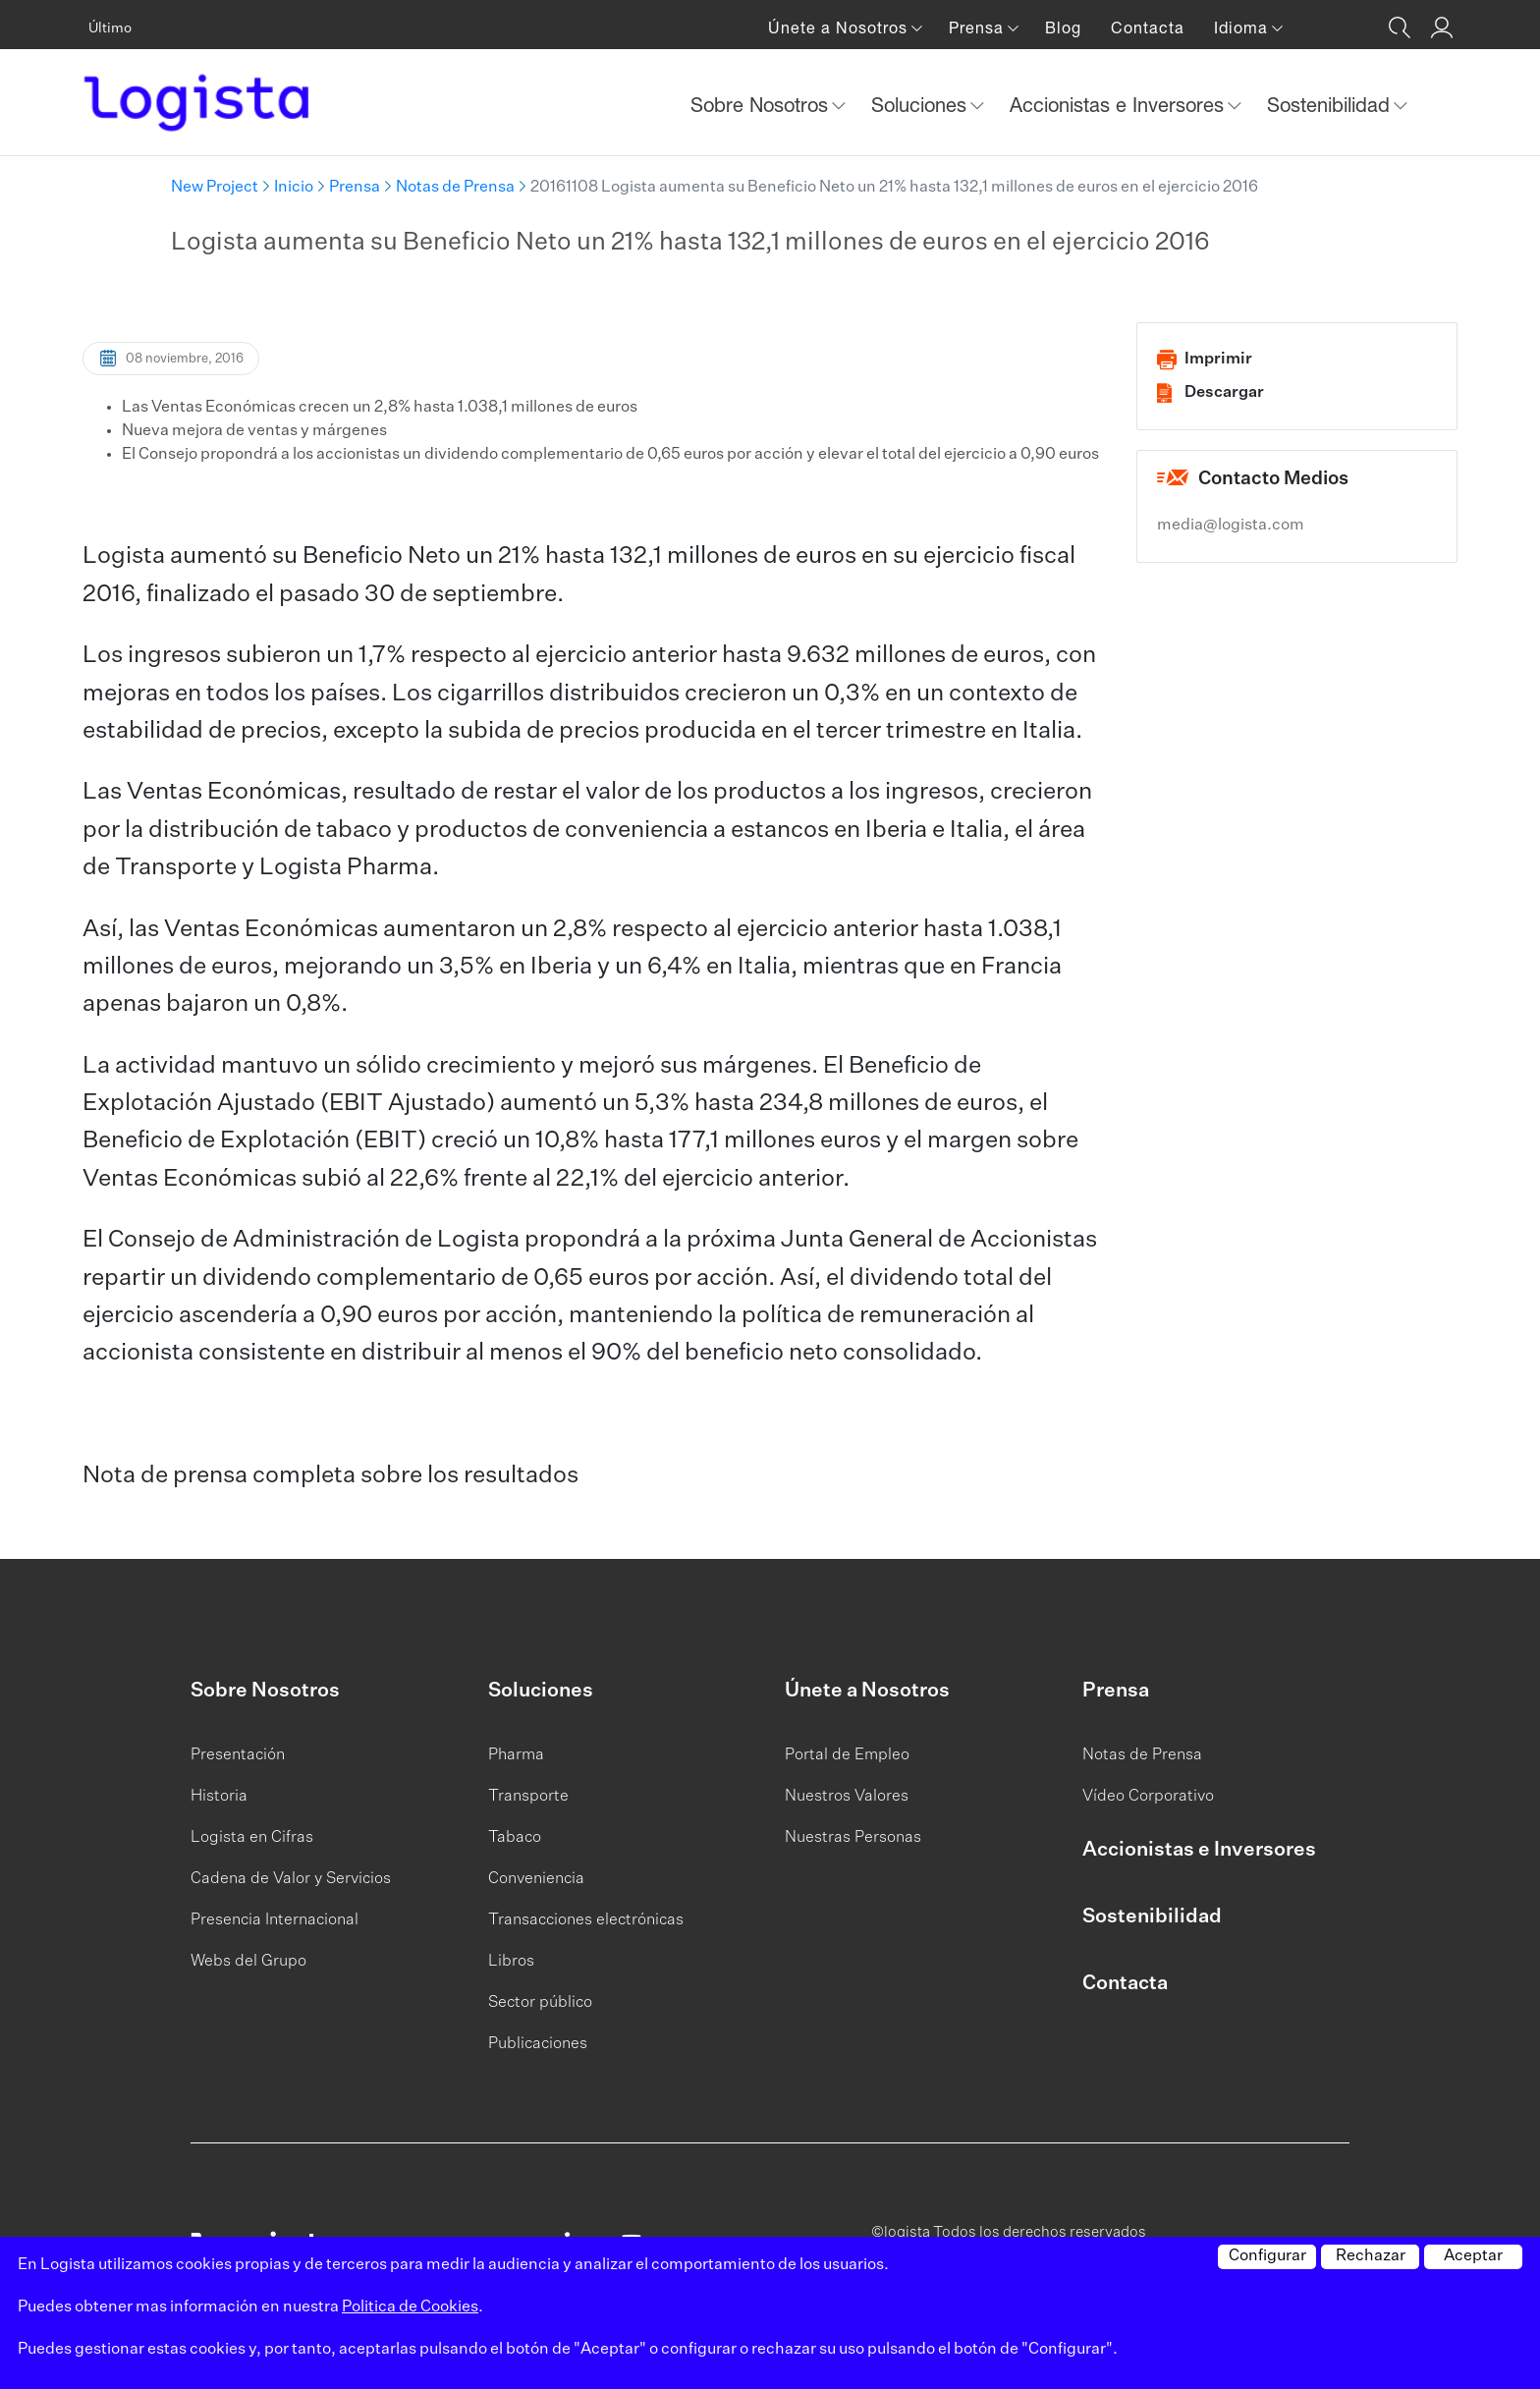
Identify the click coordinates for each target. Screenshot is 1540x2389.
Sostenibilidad (1152, 1916)
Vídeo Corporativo (1148, 1797)
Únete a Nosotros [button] (840, 27)
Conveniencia (536, 1879)
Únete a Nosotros (867, 1690)
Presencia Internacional (274, 1920)
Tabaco (514, 1838)
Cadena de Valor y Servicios (291, 1879)
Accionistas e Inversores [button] (1120, 104)
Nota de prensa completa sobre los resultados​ (330, 1475)
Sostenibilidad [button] (1331, 104)
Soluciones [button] (921, 104)
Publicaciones (537, 2044)
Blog (1063, 27)
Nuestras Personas (853, 1838)
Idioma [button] (1243, 27)
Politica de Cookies (410, 2307)
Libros (511, 1962)
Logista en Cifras (252, 1838)
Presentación (238, 1755)
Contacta (1147, 27)
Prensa (354, 187)
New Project (214, 187)
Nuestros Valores (846, 1797)
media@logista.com (1230, 525)
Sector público (540, 2003)
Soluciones (540, 1690)
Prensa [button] (979, 27)
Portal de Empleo (847, 1755)
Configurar (1267, 2256)
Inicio (293, 187)
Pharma (516, 1755)
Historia (219, 1797)
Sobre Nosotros (265, 1690)
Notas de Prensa (455, 187)
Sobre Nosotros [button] (762, 104)
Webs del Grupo (248, 1962)
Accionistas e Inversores (1199, 1850)
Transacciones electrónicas (586, 1920)
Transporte (528, 1797)
